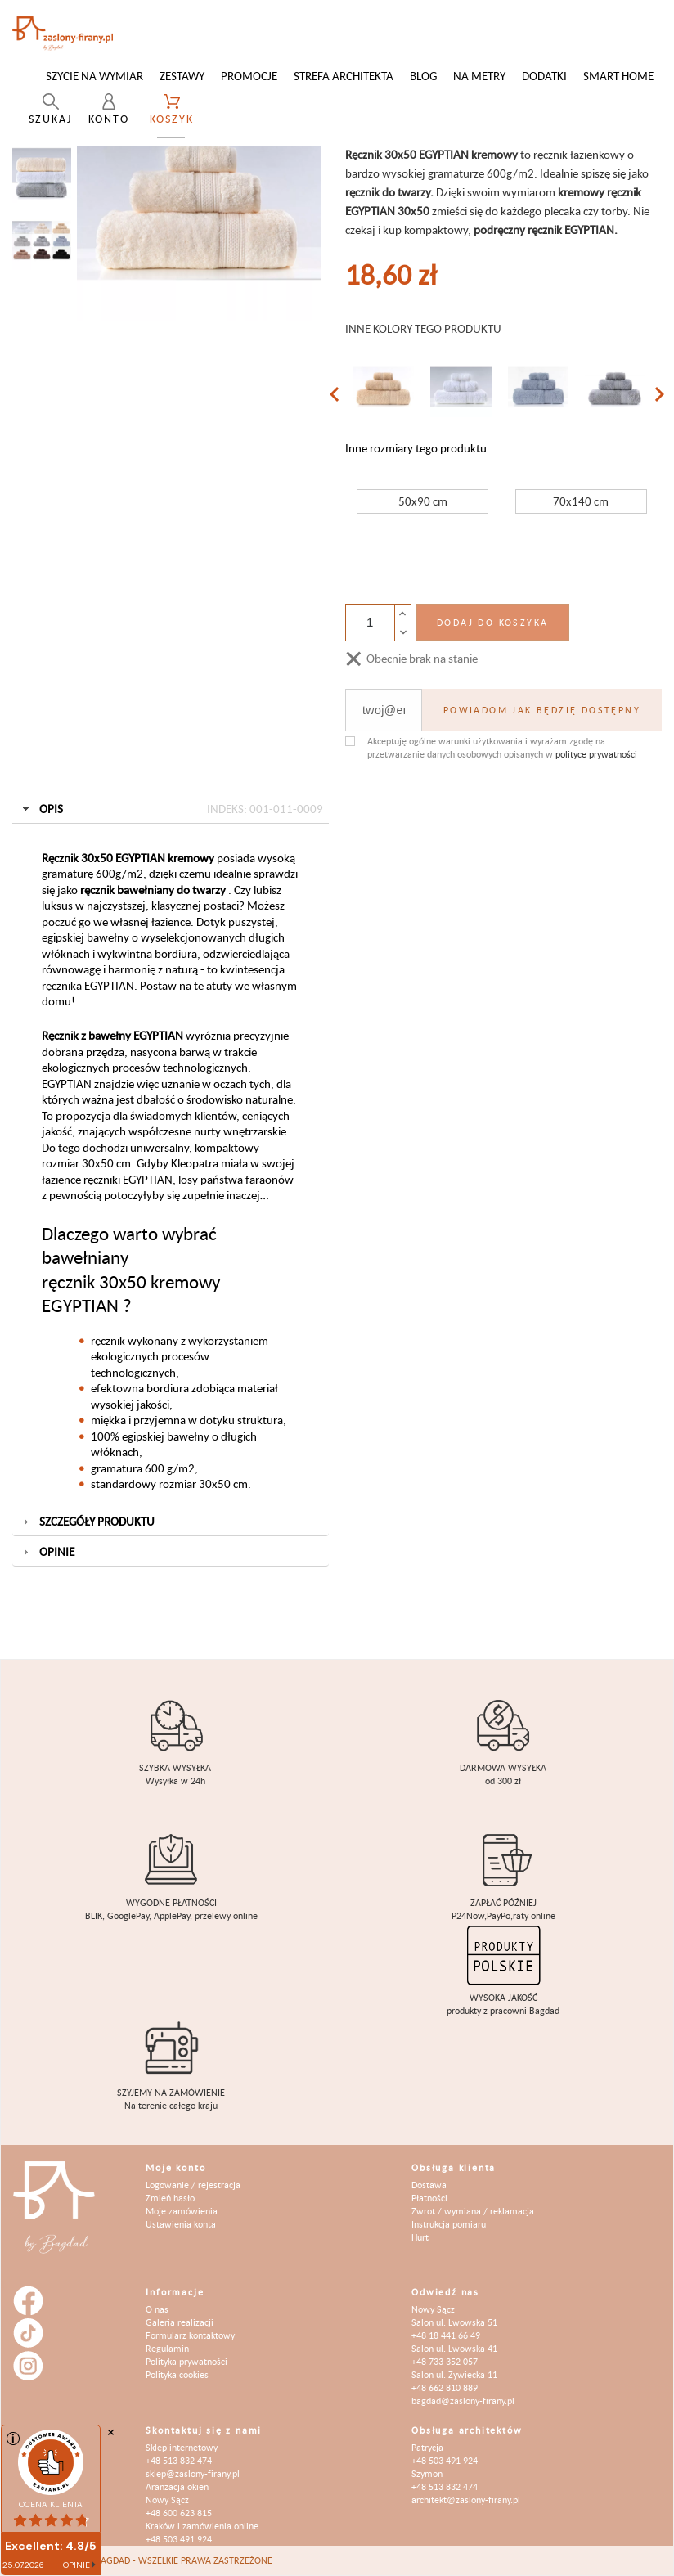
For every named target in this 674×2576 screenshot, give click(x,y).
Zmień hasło (170, 2198)
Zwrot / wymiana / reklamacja (472, 2211)
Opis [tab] (171, 809)
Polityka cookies (177, 2374)
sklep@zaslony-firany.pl (193, 2473)
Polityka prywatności (186, 2361)
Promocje (249, 75)
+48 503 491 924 (179, 2539)
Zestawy (182, 75)
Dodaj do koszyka (492, 622)
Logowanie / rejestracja (193, 2184)
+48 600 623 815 (179, 2512)
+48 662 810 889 (444, 2387)
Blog (423, 75)
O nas (157, 2309)
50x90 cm (422, 501)
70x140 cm (581, 501)
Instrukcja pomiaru (448, 2224)
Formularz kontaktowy (190, 2335)
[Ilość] (369, 622)
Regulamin (167, 2348)
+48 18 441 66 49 (445, 2335)
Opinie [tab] (47, 1551)
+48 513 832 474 (179, 2460)
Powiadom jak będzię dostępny (541, 710)
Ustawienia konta (181, 2224)
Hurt (420, 2237)
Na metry (479, 75)
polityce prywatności (596, 754)
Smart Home (618, 75)
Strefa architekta (343, 75)
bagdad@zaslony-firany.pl (462, 2400)
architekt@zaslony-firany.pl (465, 2499)
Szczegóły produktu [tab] (87, 1521)
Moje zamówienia (182, 2211)
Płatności (429, 2198)
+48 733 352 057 (444, 2361)
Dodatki (544, 75)
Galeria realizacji (179, 2322)
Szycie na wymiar (94, 75)
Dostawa (429, 2184)
